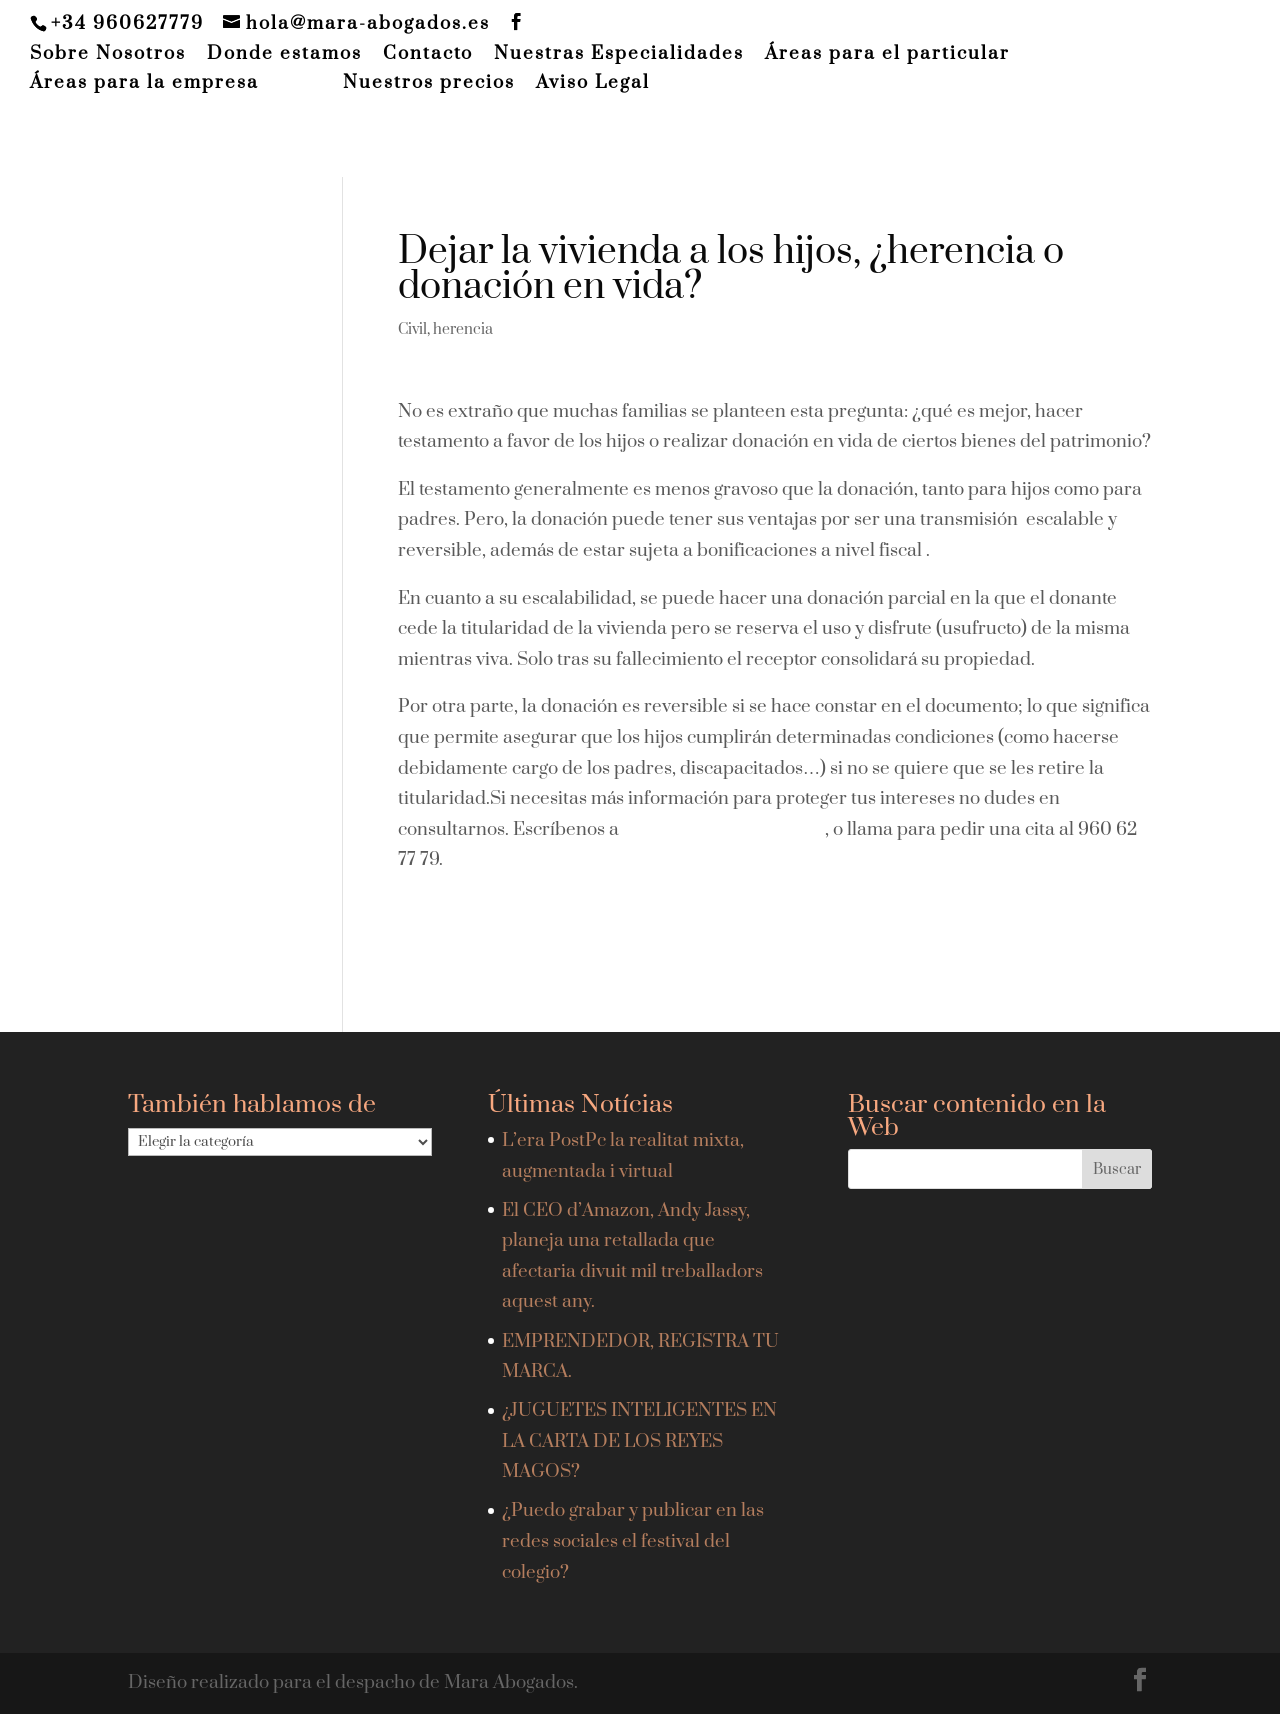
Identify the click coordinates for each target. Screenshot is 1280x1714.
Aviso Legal (593, 84)
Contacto (428, 55)
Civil (412, 329)
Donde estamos (284, 55)
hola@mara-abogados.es (724, 829)
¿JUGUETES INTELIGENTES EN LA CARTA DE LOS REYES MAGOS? (639, 1441)
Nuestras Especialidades (619, 55)
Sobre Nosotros (108, 55)
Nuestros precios (429, 84)
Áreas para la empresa (144, 84)
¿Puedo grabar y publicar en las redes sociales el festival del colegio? (633, 1541)
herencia (463, 329)
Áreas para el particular (887, 55)
